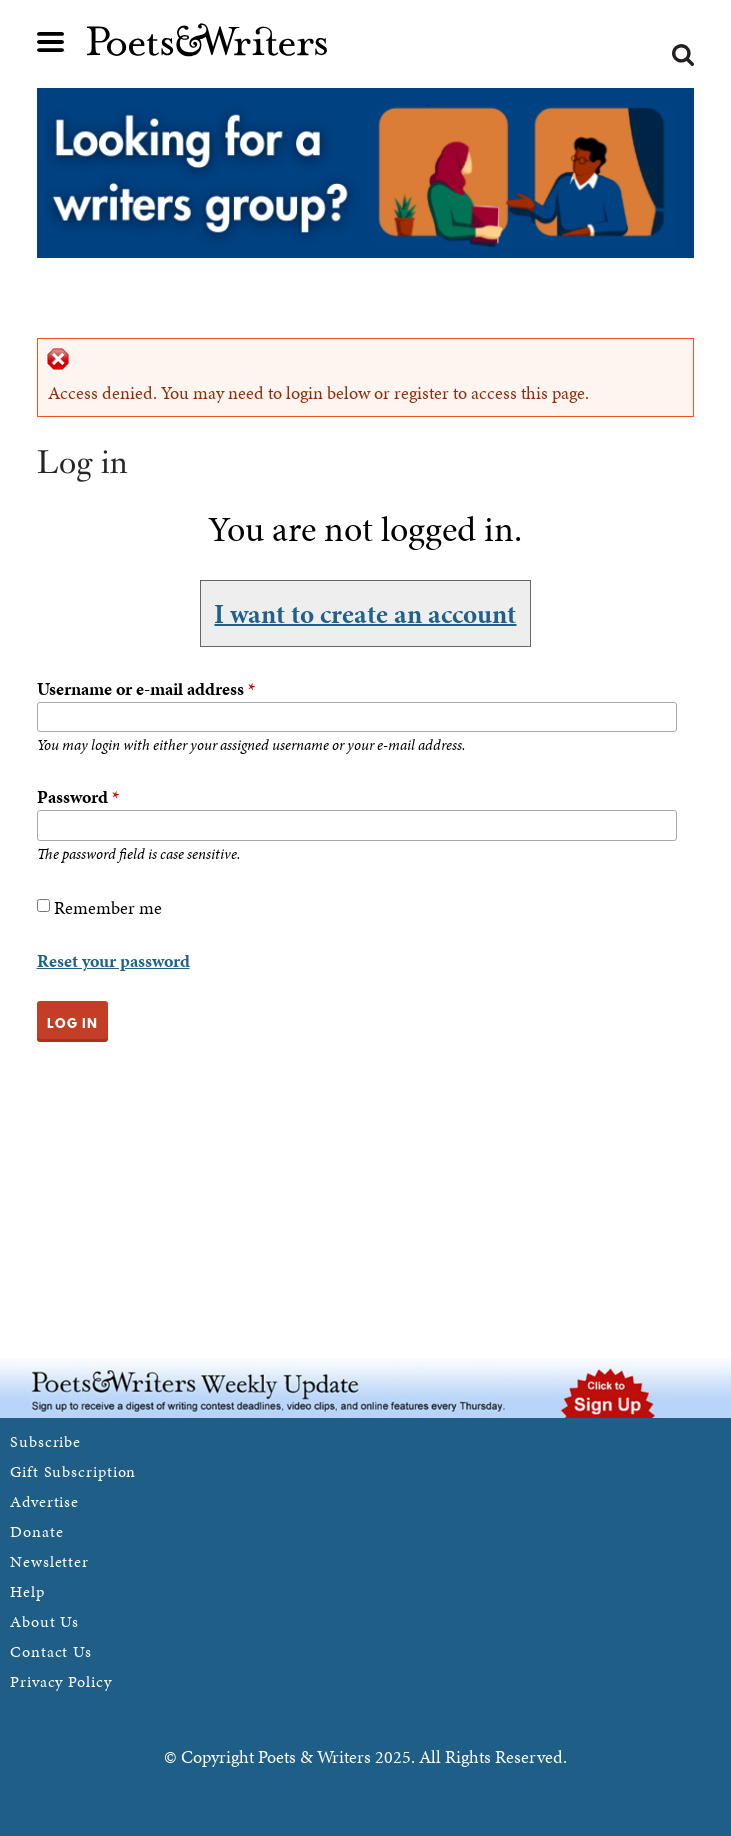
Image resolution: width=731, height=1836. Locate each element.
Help (27, 1591)
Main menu (51, 42)
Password (78, 796)
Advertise (44, 1501)
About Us (44, 1621)
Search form (683, 55)
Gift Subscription (73, 1471)
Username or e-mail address (146, 688)
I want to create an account (365, 613)
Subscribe (45, 1441)
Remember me (108, 907)
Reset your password (113, 960)
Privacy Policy (61, 1681)
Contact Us (51, 1651)
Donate (36, 1531)
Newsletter (49, 1561)
